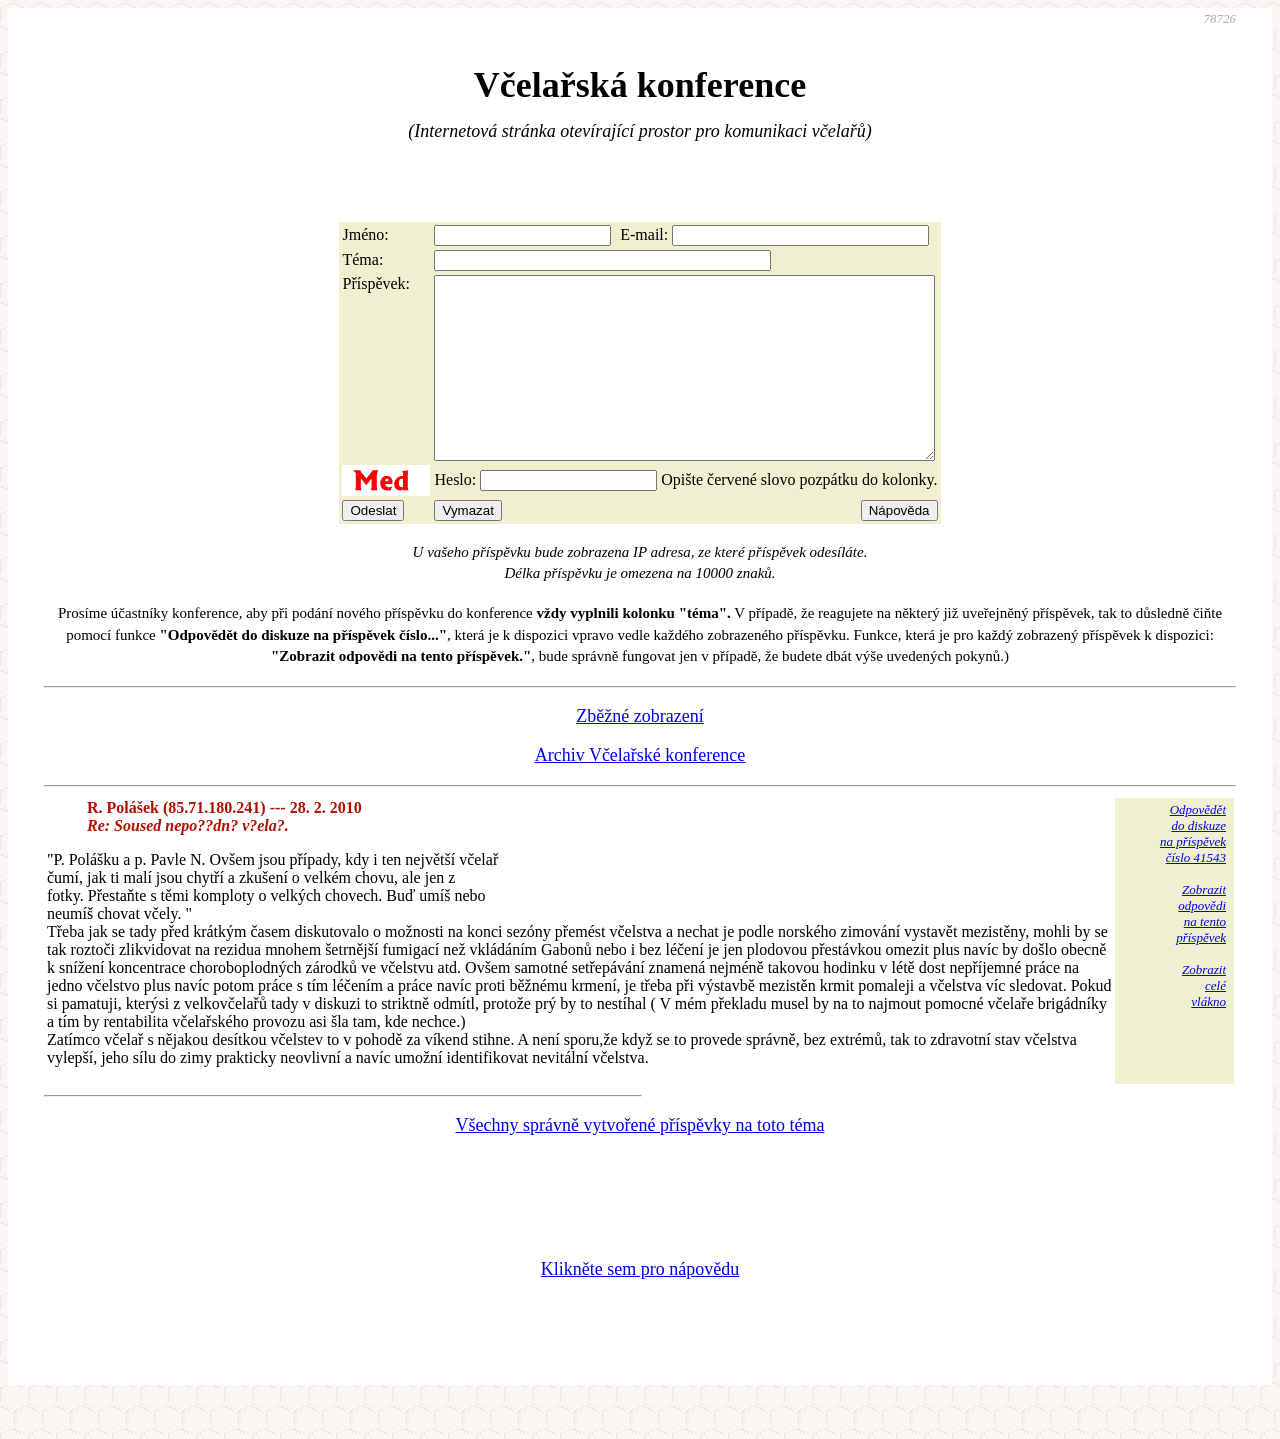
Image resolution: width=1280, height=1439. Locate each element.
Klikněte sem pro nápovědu (640, 1305)
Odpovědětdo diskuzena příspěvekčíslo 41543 (1193, 869)
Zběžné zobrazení (639, 752)
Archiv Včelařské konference (640, 791)
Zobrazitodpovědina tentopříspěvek (1201, 949)
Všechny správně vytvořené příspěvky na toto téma (640, 1161)
